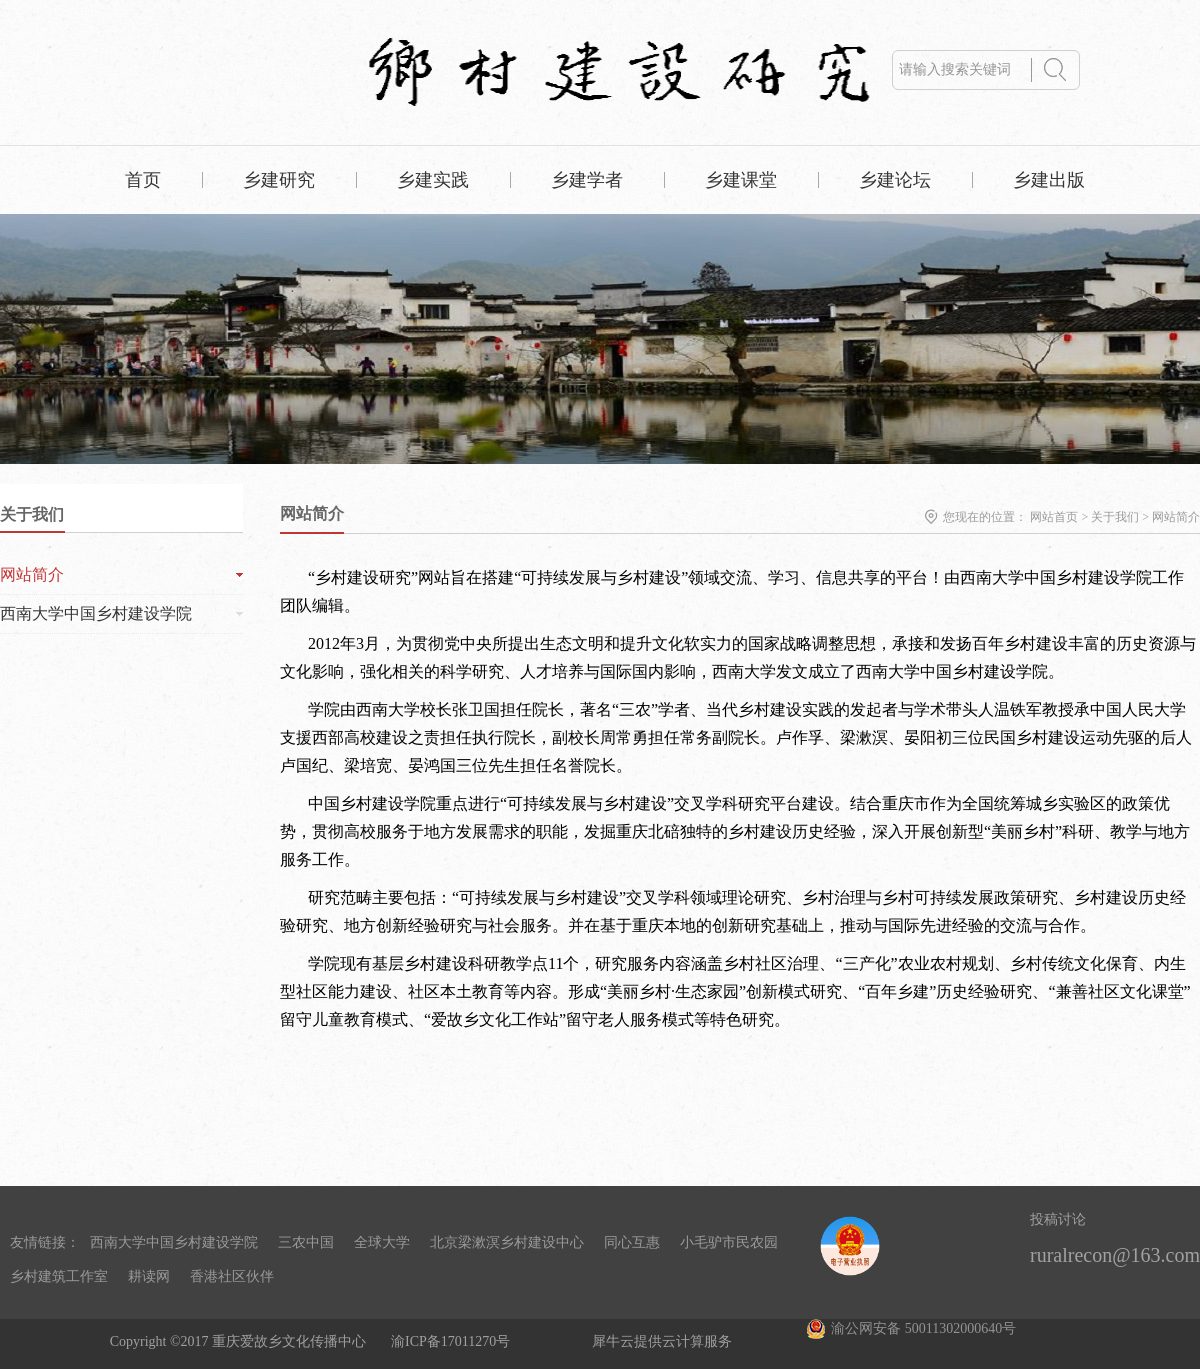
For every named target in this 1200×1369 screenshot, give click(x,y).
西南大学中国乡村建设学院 (174, 1242)
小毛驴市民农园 (729, 1242)
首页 (143, 180)
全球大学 (382, 1242)
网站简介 (1176, 517)
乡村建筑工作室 (59, 1276)
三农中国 (306, 1242)
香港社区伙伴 (232, 1276)
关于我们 (1115, 517)
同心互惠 (632, 1242)
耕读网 (149, 1276)
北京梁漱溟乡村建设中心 (507, 1242)
